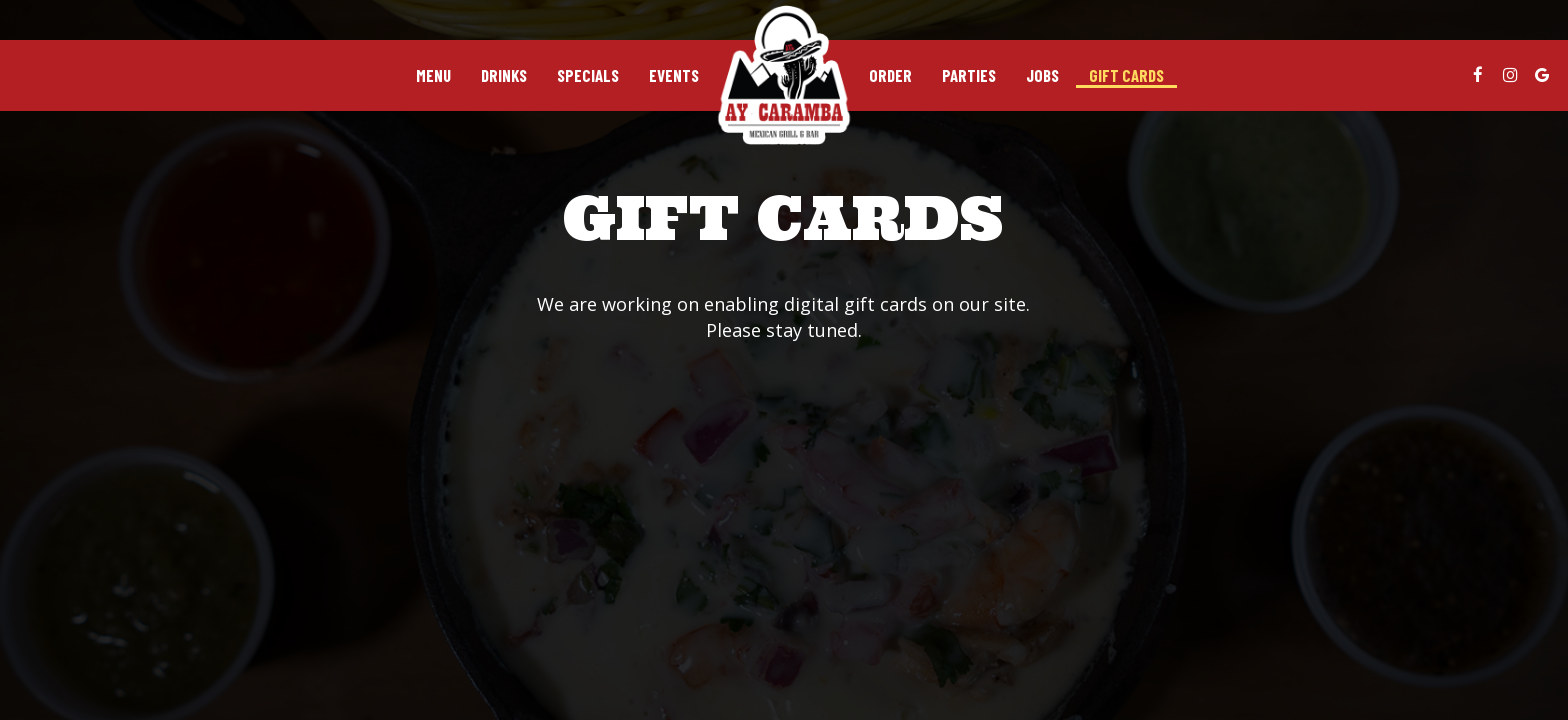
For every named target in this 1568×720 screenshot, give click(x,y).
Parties (969, 75)
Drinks (504, 75)
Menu (433, 75)
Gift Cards (1126, 75)
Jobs (1042, 75)
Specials (588, 75)
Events (674, 75)
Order (890, 75)
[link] (784, 75)
